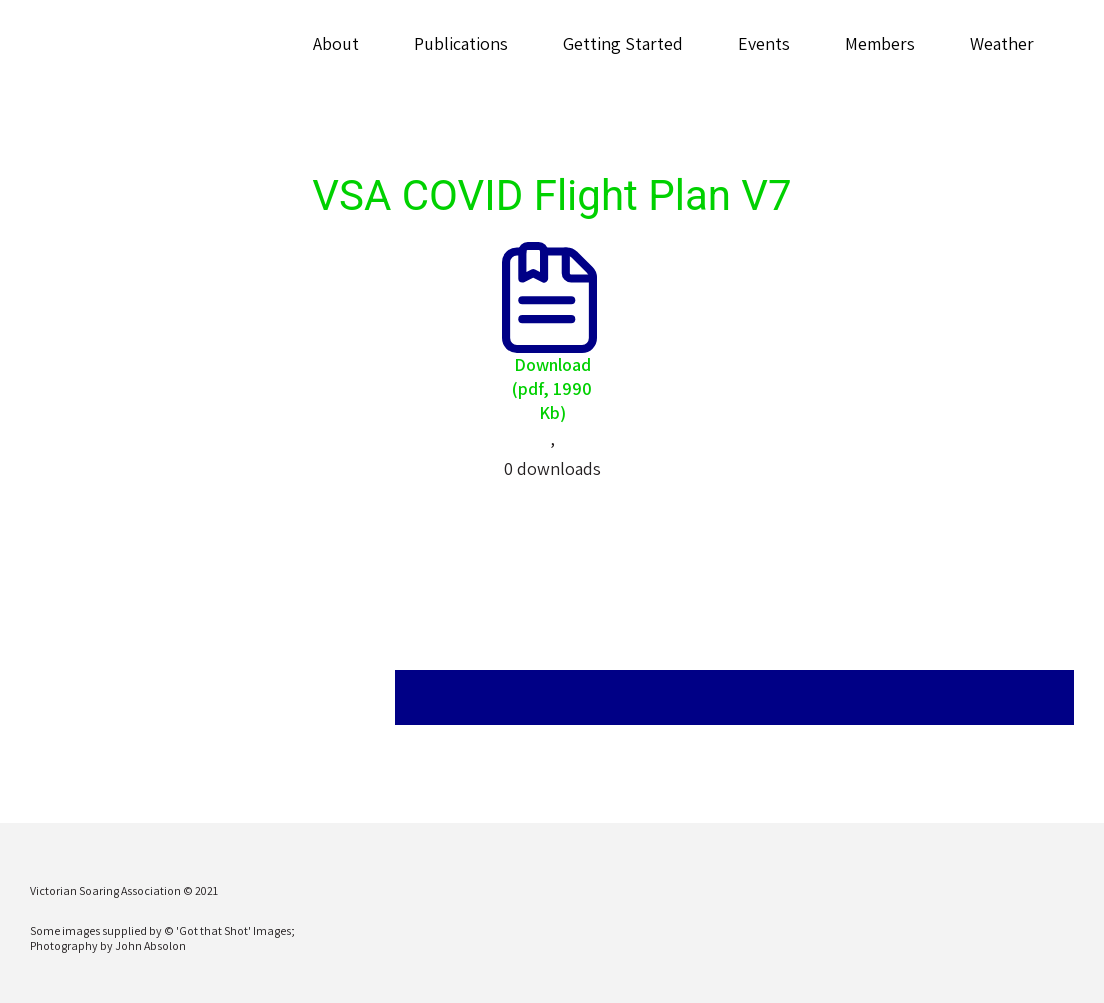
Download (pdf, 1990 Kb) (552, 388)
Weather (1002, 43)
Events (764, 43)
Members (880, 43)
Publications (461, 43)
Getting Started (623, 43)
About (336, 43)
